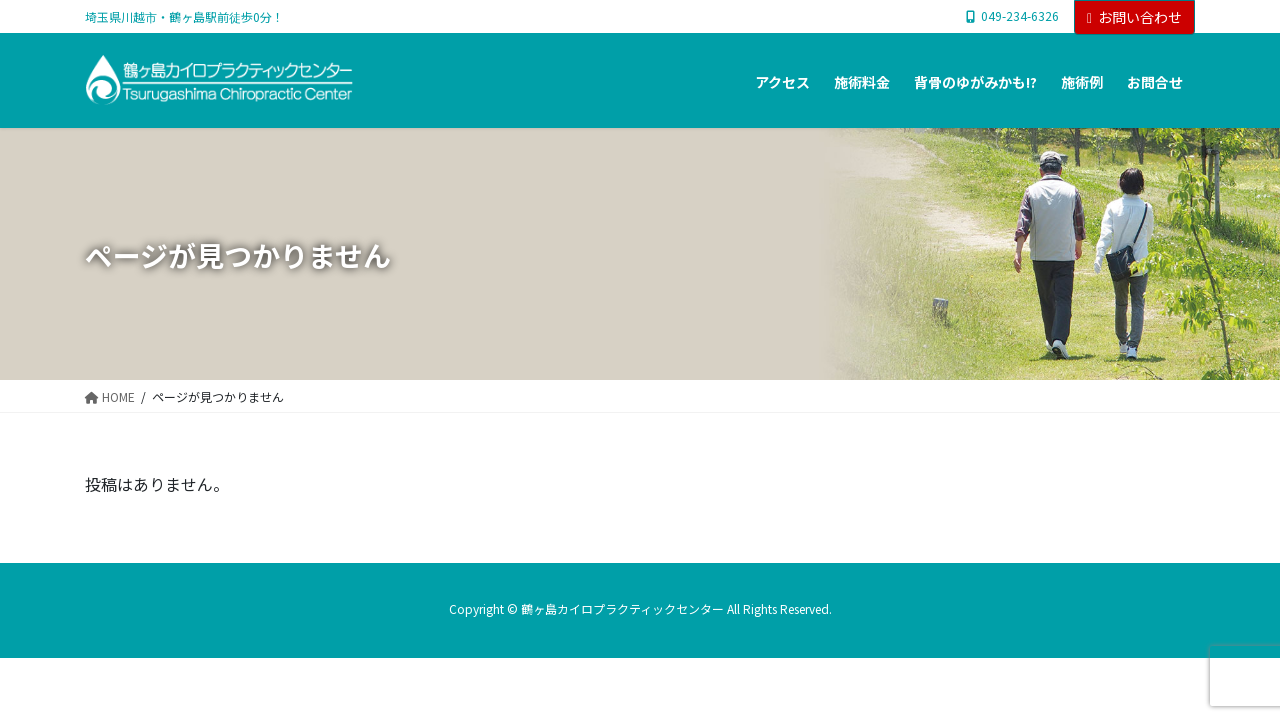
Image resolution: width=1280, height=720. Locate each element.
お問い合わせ (1134, 17)
